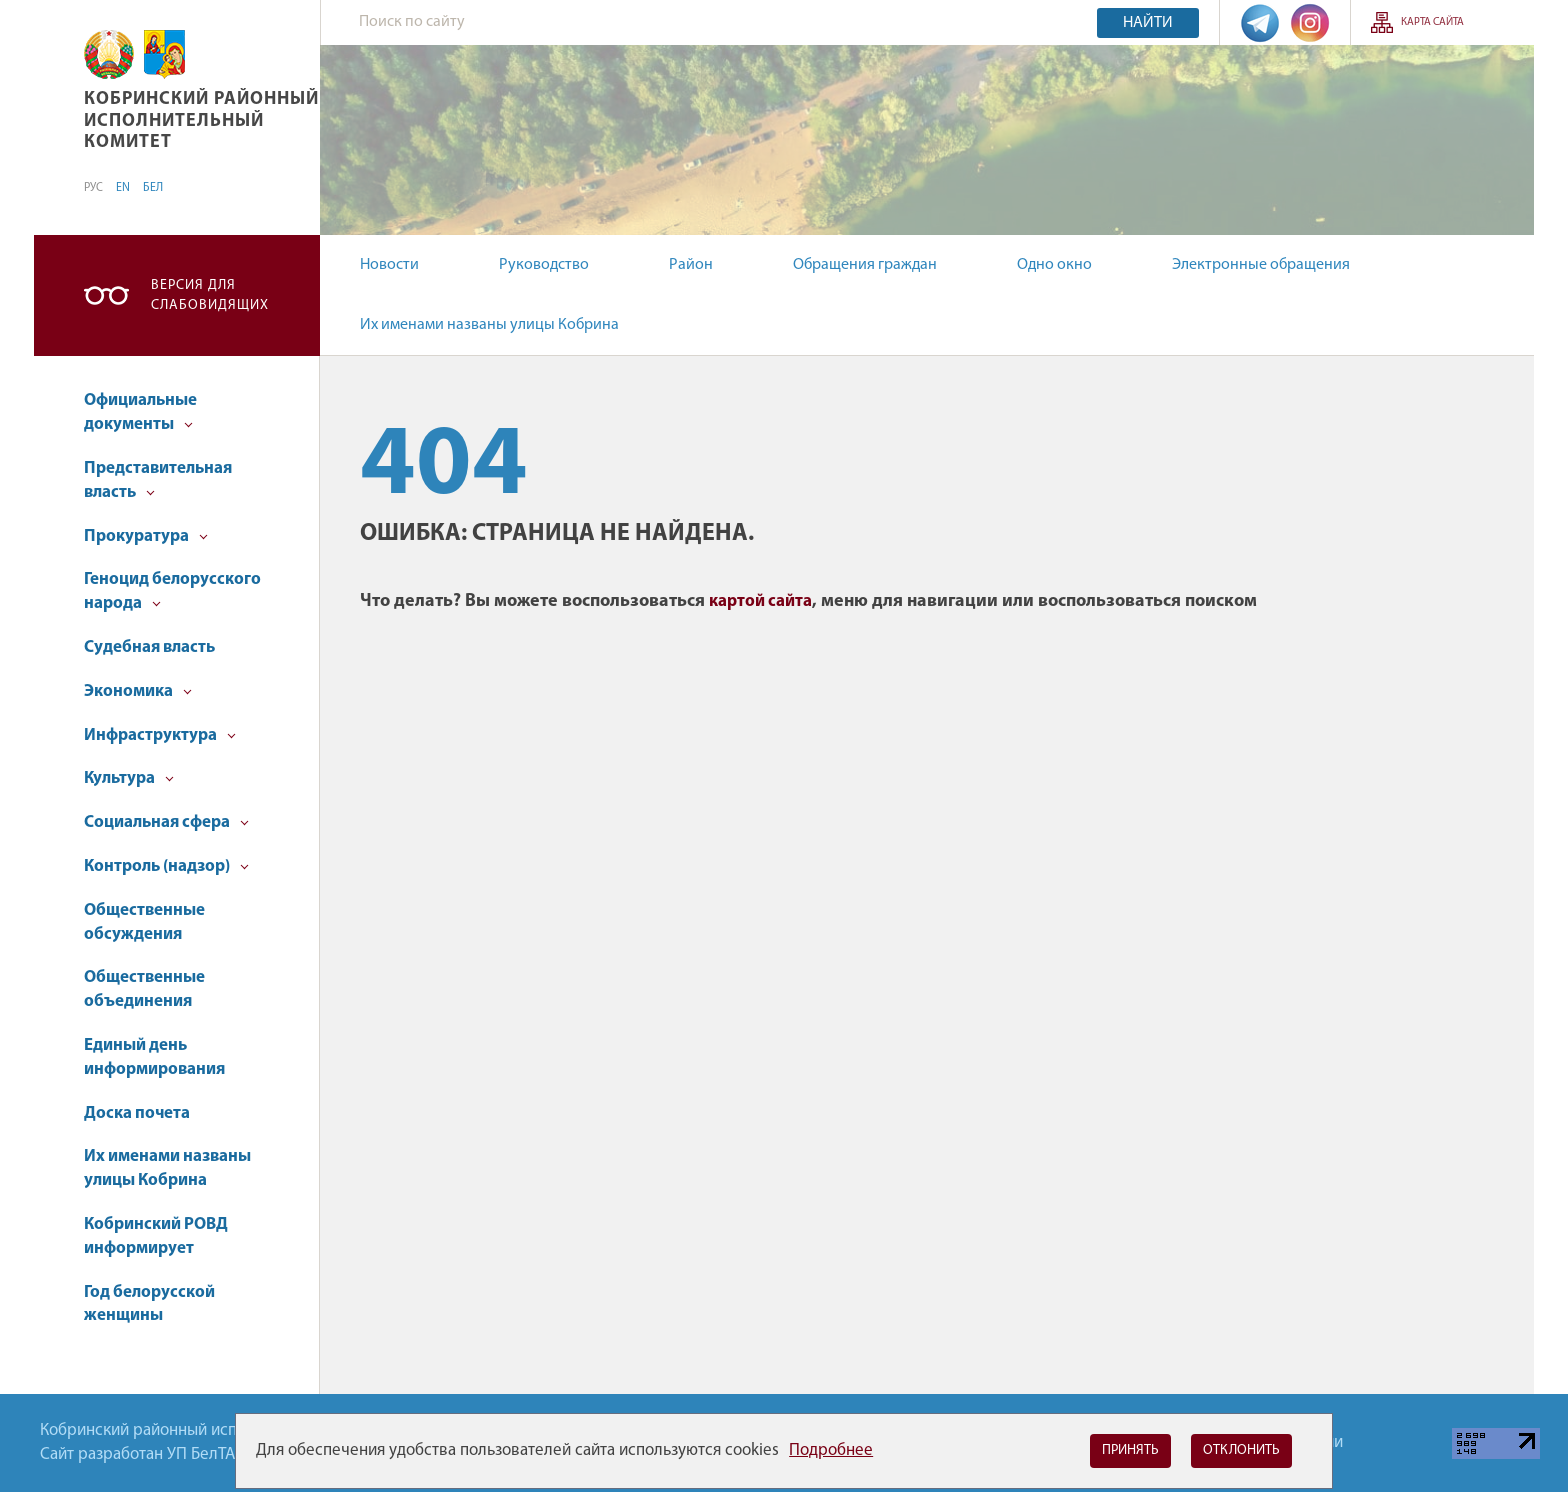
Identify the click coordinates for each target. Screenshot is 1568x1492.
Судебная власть (149, 647)
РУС (93, 188)
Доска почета (137, 1113)
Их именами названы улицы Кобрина (489, 325)
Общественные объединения (144, 989)
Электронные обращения (1261, 265)
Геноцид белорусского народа (172, 591)
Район (691, 265)
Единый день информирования (154, 1057)
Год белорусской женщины (149, 1304)
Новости (389, 265)
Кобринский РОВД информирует (156, 1236)
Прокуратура (146, 536)
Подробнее (831, 1450)
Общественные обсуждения (144, 922)
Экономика (138, 691)
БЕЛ (153, 188)
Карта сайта (1432, 22)
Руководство (544, 265)
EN (123, 188)
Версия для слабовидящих (210, 295)
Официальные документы (140, 412)
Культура (129, 778)
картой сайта (760, 601)
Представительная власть (158, 480)
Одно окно (1054, 265)
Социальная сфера (166, 822)
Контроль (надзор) (166, 866)
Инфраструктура (160, 735)
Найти (1148, 23)
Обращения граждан (865, 265)
